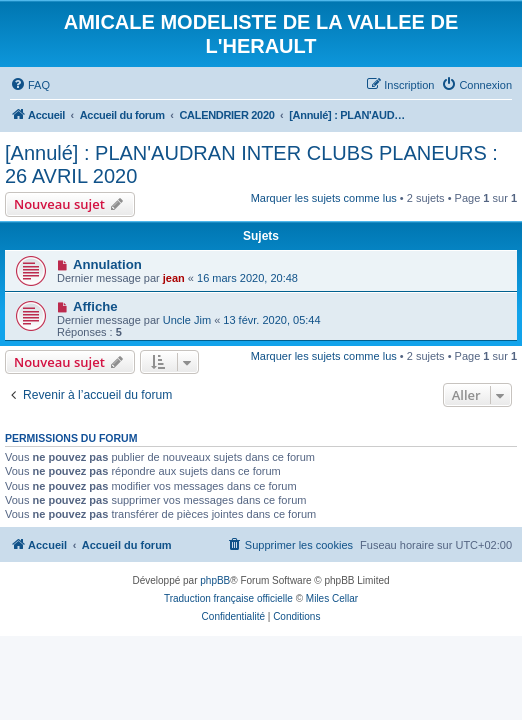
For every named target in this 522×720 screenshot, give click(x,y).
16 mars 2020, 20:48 (247, 278)
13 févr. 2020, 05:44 (271, 320)
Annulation (107, 264)
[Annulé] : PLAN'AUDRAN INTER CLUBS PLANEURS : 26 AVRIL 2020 (251, 164)
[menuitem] (30, 85)
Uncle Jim (187, 320)
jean (174, 278)
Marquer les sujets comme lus (324, 198)
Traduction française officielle (228, 598)
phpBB (215, 580)
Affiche (95, 306)
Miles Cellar (332, 598)
